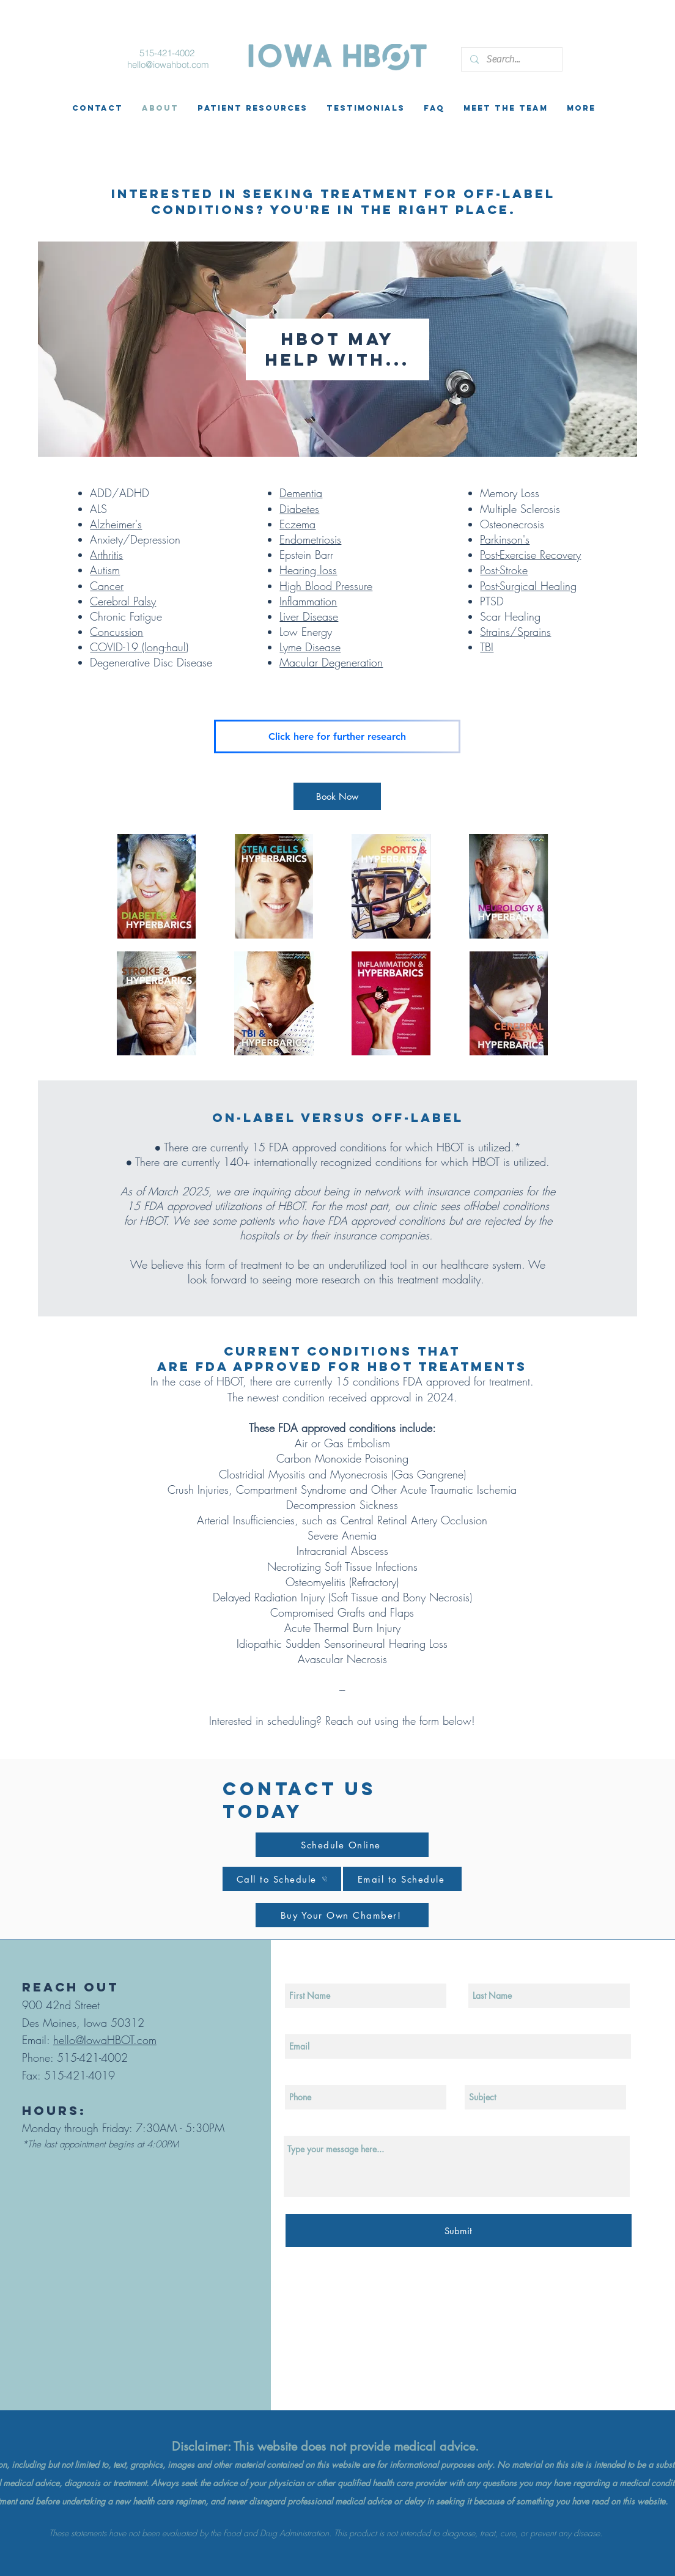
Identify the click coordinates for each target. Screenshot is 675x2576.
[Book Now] (337, 796)
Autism (105, 570)
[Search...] (511, 59)
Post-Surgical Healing (528, 585)
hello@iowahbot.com (168, 64)
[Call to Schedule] (282, 1879)
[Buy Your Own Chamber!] (342, 1915)
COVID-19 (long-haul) (139, 647)
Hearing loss (308, 570)
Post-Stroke (504, 570)
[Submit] (459, 2230)
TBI (486, 647)
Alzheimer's (116, 524)
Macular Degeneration (331, 662)
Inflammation (308, 601)
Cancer (107, 585)
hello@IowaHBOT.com (105, 2039)
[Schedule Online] (342, 1844)
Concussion (116, 631)
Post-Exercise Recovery (530, 554)
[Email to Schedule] (402, 1879)
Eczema (297, 524)
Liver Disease (308, 616)
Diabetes (299, 508)
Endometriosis (310, 539)
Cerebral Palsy (123, 601)
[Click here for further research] (337, 736)
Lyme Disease (310, 647)
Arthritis (106, 554)
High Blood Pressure (325, 585)
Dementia (300, 492)
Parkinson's (504, 539)
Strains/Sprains (515, 631)
